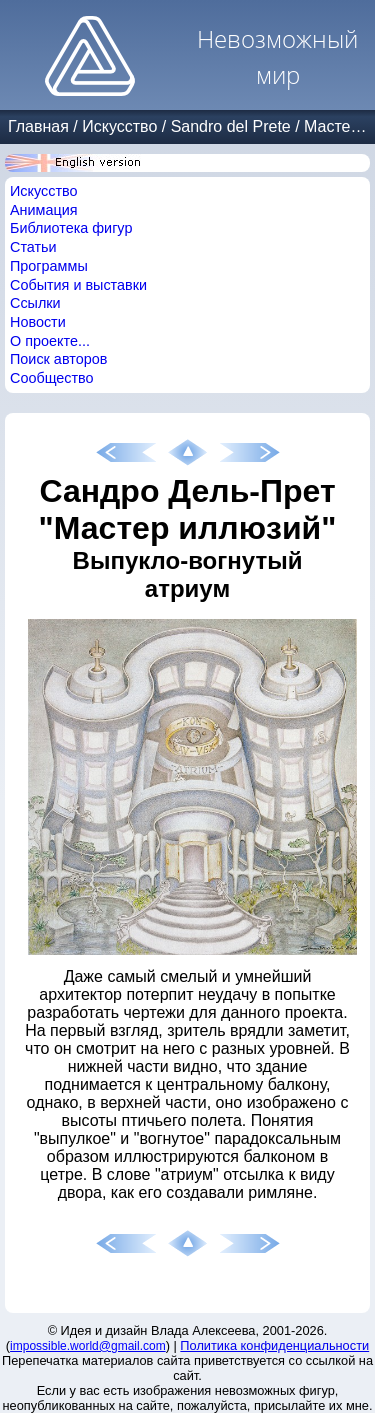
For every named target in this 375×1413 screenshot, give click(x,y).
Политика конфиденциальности (274, 1345)
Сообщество (52, 378)
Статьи (33, 247)
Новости (38, 322)
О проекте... (50, 341)
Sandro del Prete (231, 126)
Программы (49, 266)
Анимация (44, 210)
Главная (38, 126)
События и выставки (78, 285)
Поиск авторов (58, 359)
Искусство (119, 126)
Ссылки (35, 303)
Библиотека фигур (71, 228)
